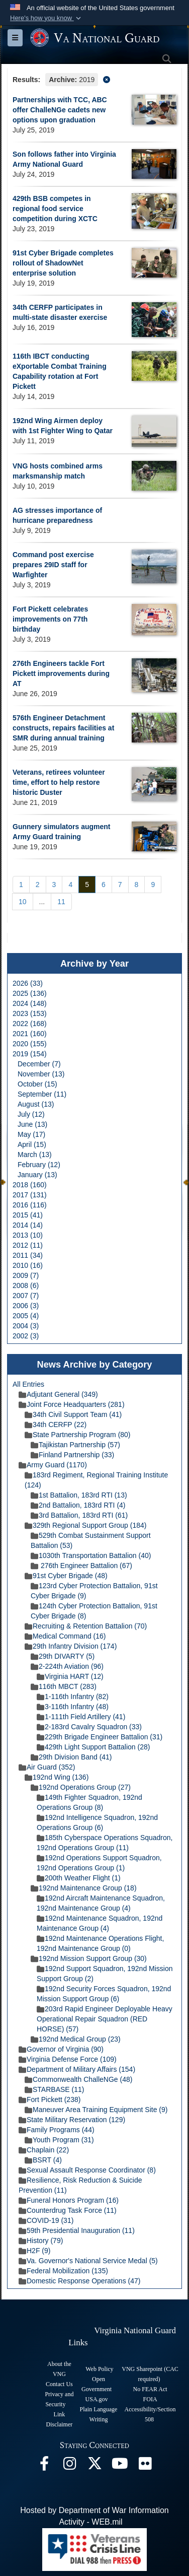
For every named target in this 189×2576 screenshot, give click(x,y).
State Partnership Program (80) (78, 1435)
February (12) (39, 1165)
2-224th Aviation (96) (67, 1666)
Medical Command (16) (65, 1636)
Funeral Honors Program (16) (69, 2200)
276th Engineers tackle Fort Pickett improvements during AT (61, 673)
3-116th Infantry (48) (73, 1707)
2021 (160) (30, 1034)
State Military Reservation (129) (72, 2120)
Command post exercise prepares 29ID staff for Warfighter (53, 565)
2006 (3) (26, 1306)
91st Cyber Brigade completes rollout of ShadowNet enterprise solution (63, 263)
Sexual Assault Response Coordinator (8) (87, 2170)
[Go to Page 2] (37, 884)
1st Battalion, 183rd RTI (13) (79, 1495)
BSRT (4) (43, 2160)
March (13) (35, 1154)
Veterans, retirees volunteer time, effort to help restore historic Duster (59, 782)
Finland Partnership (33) (72, 1455)
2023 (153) (30, 1013)
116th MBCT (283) (64, 1686)
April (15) (32, 1144)
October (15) (37, 1084)
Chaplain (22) (44, 2150)
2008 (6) (26, 1285)
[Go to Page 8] (136, 884)
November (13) (41, 1074)
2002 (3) (26, 1336)
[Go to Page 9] (152, 884)
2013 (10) (28, 1235)
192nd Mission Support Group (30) (89, 1958)
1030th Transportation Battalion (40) (91, 1555)
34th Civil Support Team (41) (73, 1414)
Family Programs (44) (56, 2130)
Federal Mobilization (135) (63, 2271)
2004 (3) (26, 1326)
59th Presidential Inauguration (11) (77, 2230)
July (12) (31, 1114)
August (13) (36, 1104)
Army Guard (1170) (53, 1465)
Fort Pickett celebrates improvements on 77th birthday (50, 619)
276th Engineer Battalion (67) (81, 1566)
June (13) (32, 1124)
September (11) (42, 1094)
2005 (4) (26, 1316)
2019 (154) (30, 1054)
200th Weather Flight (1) (79, 1878)
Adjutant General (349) (58, 1394)
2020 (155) (30, 1044)
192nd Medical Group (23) (76, 2039)
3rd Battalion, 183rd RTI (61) (79, 1515)
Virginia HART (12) (70, 1676)
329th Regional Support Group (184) (85, 1525)
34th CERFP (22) (55, 1424)
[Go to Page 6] (103, 884)
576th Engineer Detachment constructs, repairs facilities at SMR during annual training (63, 728)
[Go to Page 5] (87, 884)
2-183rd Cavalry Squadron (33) (89, 1727)
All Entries (28, 1384)
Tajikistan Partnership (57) (75, 1445)
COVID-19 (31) (46, 2220)
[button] (46, 18)
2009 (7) (26, 1275)
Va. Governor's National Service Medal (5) (88, 2261)
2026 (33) (28, 983)
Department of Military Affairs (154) (77, 2069)
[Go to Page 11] (61, 901)
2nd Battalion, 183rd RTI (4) (78, 1505)
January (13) (37, 1175)
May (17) (31, 1134)
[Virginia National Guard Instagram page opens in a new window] (69, 2466)
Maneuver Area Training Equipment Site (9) (96, 2110)
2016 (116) (30, 1205)
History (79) (41, 2240)
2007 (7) (26, 1296)
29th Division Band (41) (71, 1757)
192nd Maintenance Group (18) (84, 1888)
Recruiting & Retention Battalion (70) (86, 1626)
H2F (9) (34, 2251)
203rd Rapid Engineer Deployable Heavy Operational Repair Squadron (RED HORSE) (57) (104, 2019)
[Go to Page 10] (22, 901)
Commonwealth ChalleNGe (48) (78, 2079)
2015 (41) (28, 1215)
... (42, 902)
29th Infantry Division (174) (71, 1646)
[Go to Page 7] (120, 884)
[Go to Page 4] (70, 884)
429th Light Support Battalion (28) (93, 1747)
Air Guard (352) (47, 1767)
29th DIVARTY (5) (62, 1656)
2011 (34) (28, 1255)
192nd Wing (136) (56, 1777)
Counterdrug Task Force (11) (68, 2210)
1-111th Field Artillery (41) (81, 1717)
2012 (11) (28, 1245)
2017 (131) (30, 1195)
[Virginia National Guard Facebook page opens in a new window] (44, 2466)
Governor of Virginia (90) (61, 2049)
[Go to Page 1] (21, 884)
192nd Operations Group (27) (81, 1787)
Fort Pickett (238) (49, 2099)
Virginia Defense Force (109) (68, 2059)
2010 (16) (28, 1265)
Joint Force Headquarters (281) (72, 1404)
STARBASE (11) (54, 2089)
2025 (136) (30, 993)
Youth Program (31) (59, 2140)
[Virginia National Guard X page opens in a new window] (94, 2466)
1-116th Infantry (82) (73, 1696)
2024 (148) (30, 1003)
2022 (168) (30, 1024)
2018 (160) (30, 1185)
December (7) (39, 1064)
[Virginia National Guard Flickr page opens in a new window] (144, 2466)
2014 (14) (28, 1225)
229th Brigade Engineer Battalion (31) (99, 1737)
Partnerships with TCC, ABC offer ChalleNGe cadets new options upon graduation (60, 110)
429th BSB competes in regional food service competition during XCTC (55, 208)
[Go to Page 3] (54, 884)
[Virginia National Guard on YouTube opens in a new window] (119, 2466)
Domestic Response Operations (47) (79, 2281)
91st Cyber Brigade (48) (66, 1576)
